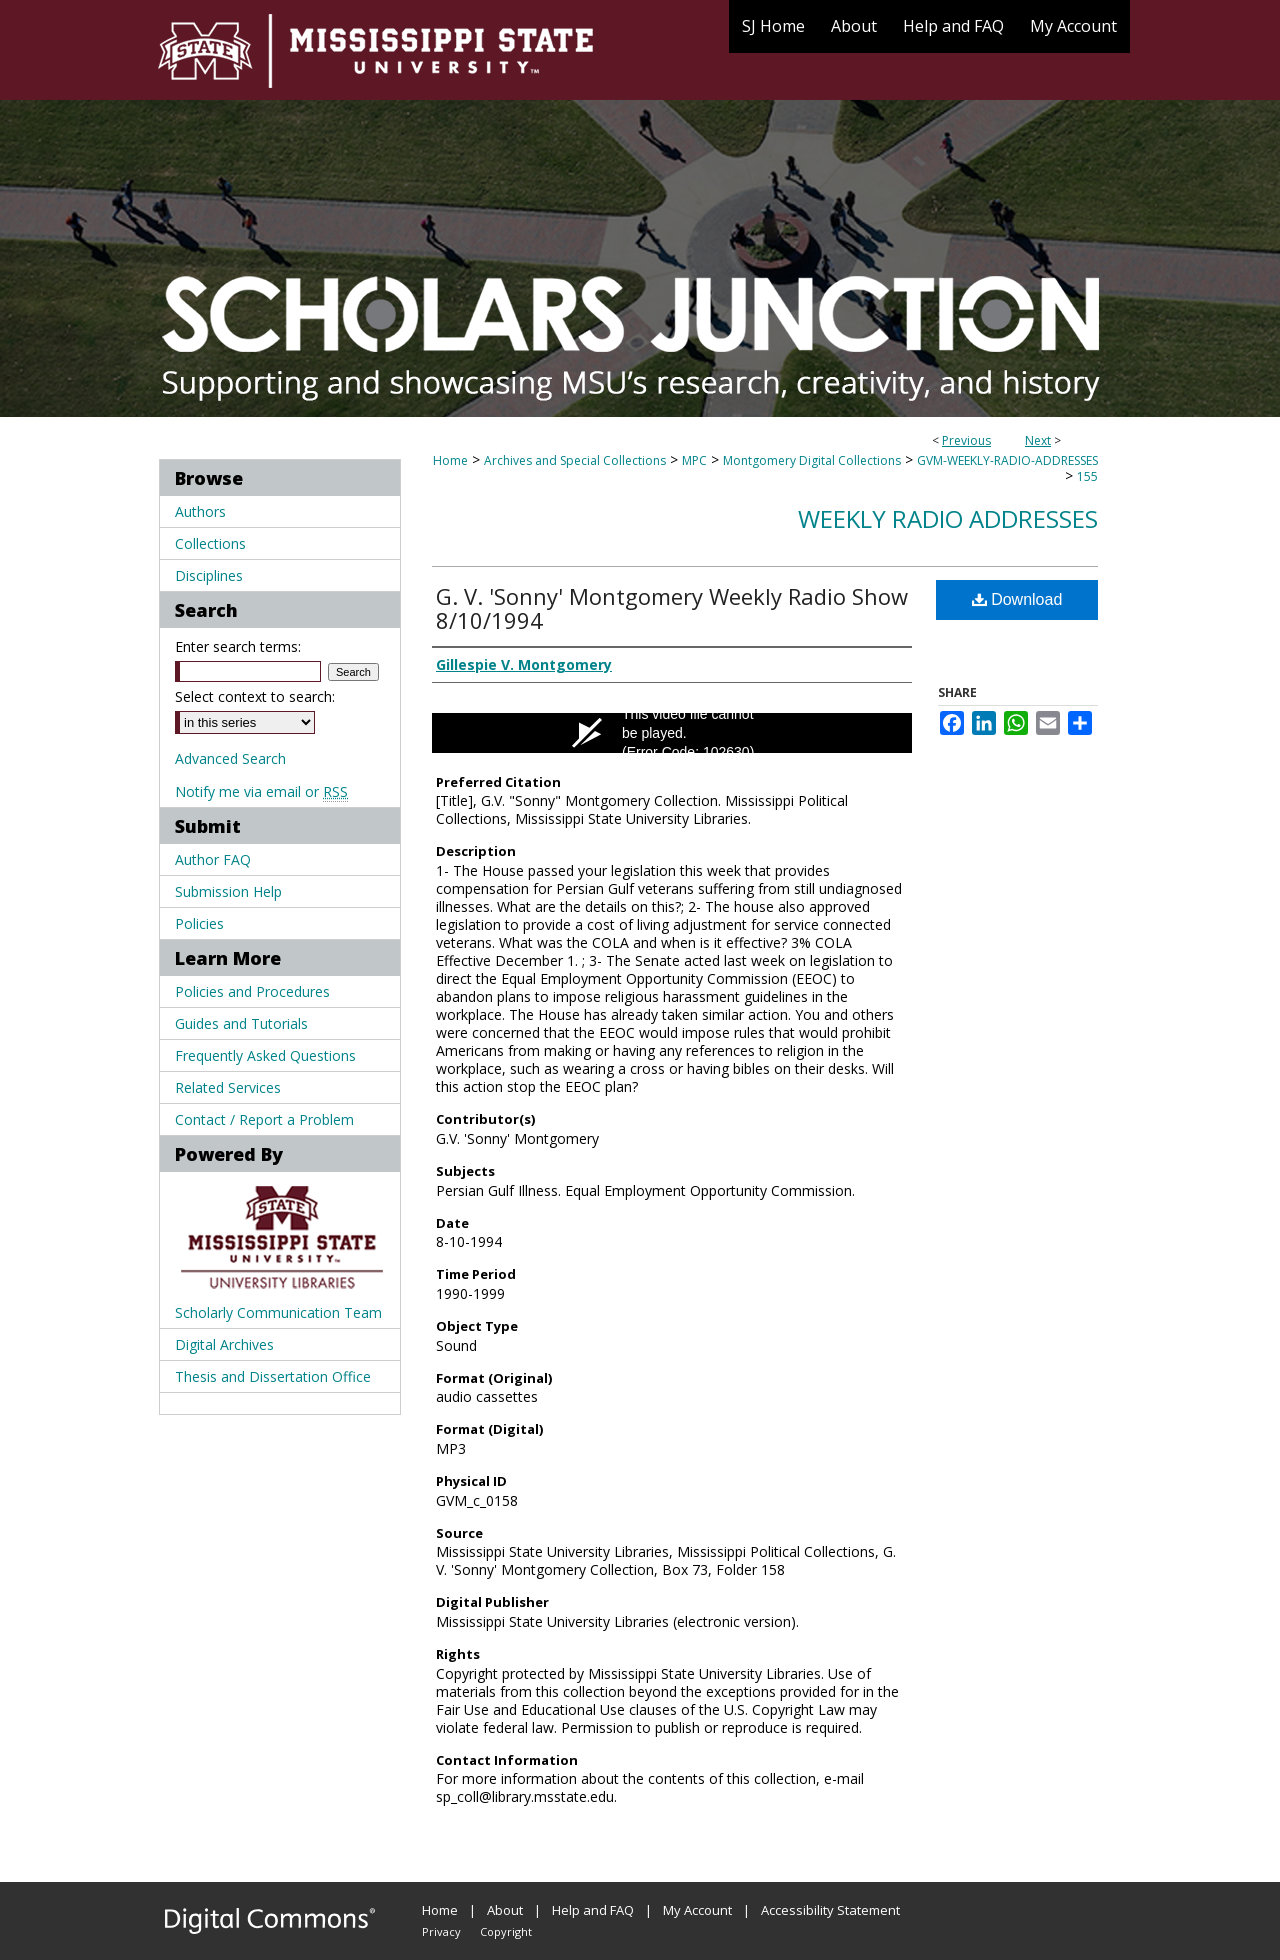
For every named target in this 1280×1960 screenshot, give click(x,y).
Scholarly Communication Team (278, 1312)
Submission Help (228, 891)
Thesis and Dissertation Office (273, 1376)
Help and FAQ (593, 1910)
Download (1017, 599)
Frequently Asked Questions (265, 1055)
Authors (200, 511)
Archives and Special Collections (575, 460)
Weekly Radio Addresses (948, 518)
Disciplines (209, 575)
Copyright (506, 1931)
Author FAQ (213, 859)
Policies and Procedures (252, 991)
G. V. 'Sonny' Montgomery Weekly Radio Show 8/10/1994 (672, 608)
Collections (210, 543)
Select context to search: (255, 696)
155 (1087, 476)
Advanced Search (230, 758)
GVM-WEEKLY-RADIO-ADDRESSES (1007, 460)
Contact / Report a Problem (264, 1119)
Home (450, 460)
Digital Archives (224, 1344)
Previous (966, 440)
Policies (199, 923)
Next (1038, 440)
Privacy (441, 1931)
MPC (694, 460)
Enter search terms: (238, 646)
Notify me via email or (261, 791)
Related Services (228, 1087)
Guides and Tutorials (241, 1023)
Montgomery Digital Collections (812, 460)
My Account (697, 1910)
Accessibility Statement (830, 1910)
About (505, 1910)
